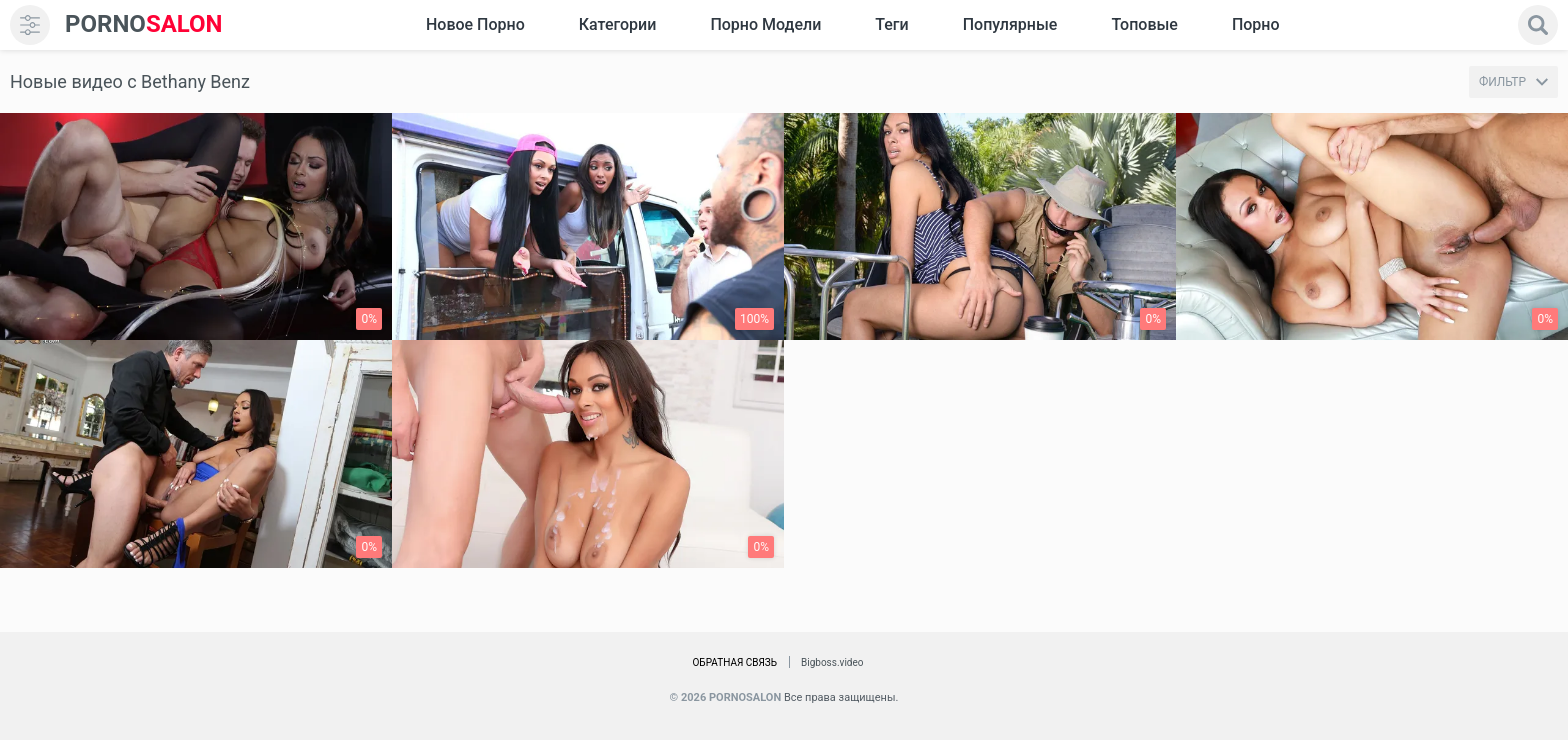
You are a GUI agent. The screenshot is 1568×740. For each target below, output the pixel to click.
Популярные (1010, 24)
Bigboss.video (832, 662)
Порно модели (765, 24)
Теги (891, 24)
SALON (144, 24)
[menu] (30, 25)
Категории (618, 24)
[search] (1538, 25)
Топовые (1144, 24)
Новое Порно (475, 24)
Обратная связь (734, 662)
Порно (1256, 24)
